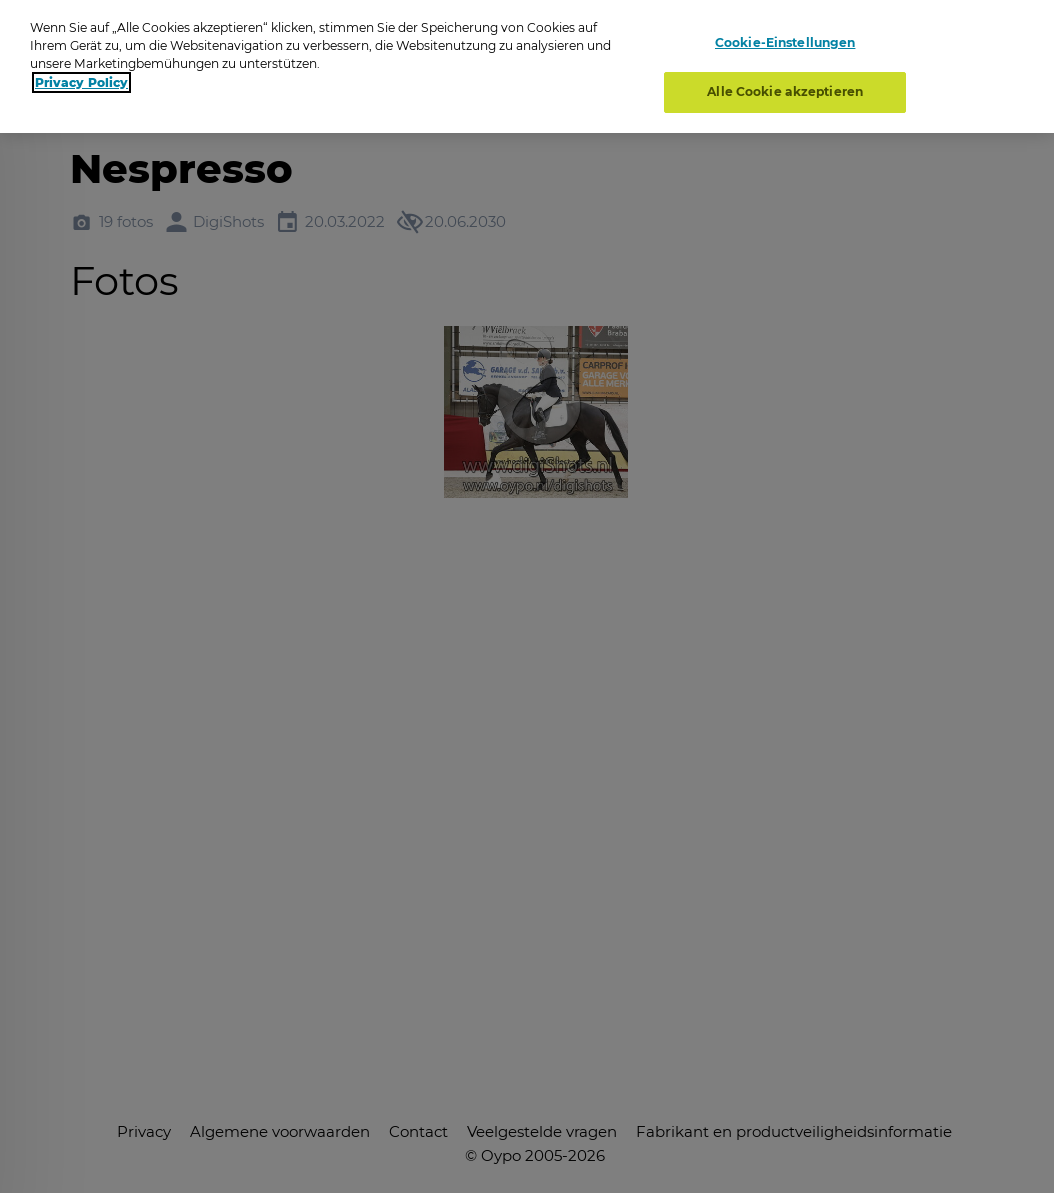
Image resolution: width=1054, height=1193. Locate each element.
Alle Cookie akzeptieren (785, 91)
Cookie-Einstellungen (785, 42)
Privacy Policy (81, 82)
